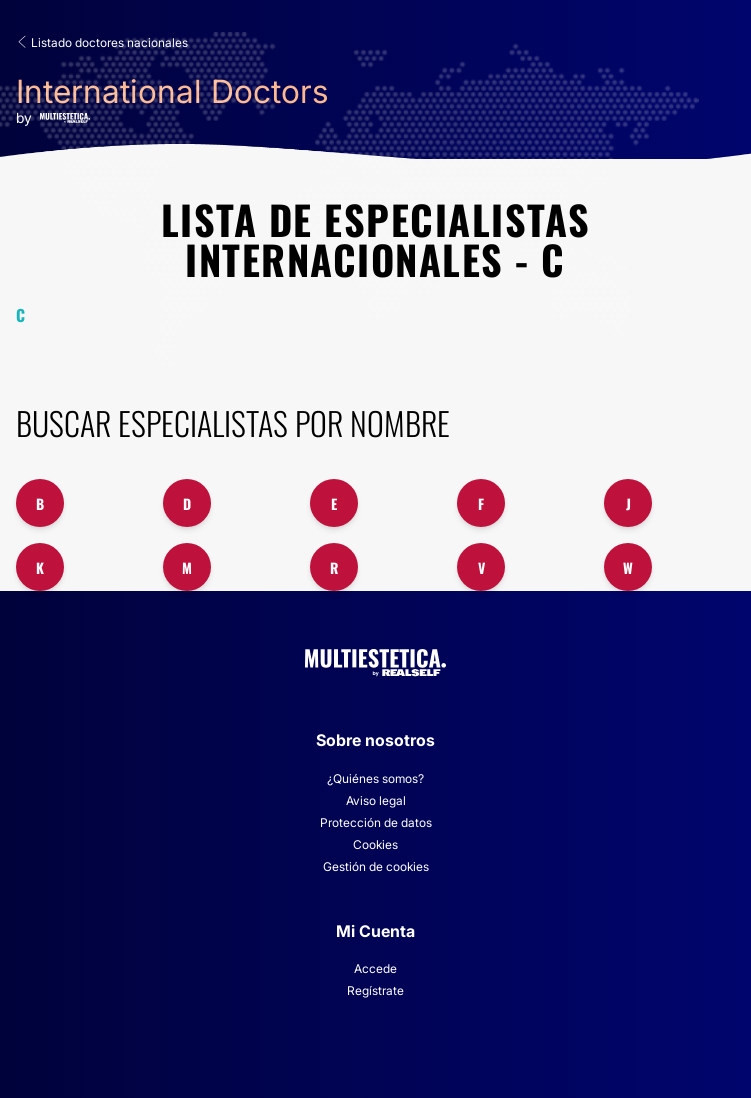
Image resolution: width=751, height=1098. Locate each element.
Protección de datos (376, 822)
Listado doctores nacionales (102, 42)
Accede (375, 968)
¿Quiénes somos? (375, 778)
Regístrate (375, 990)
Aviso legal (376, 800)
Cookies (375, 844)
